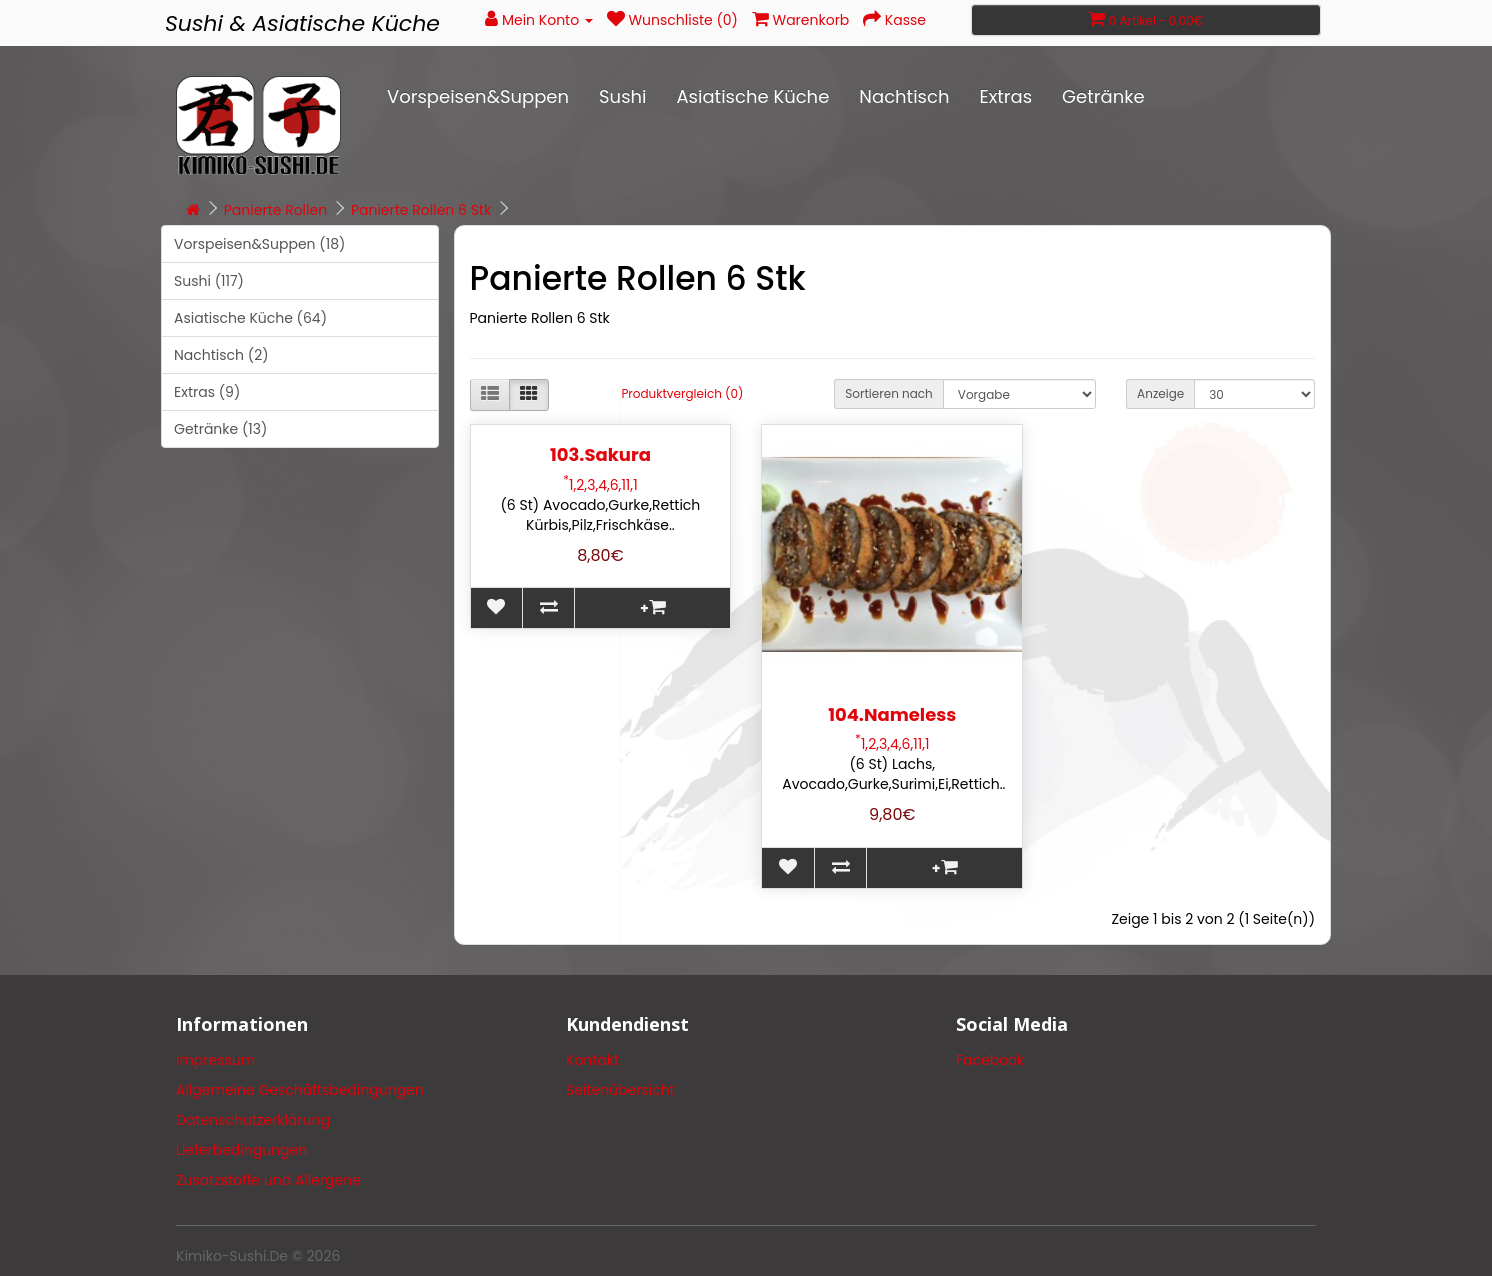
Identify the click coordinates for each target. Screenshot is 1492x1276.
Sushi (622, 96)
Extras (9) (207, 392)
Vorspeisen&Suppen (478, 96)
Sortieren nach (889, 393)
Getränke (1103, 96)
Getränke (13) (220, 429)
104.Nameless (892, 714)
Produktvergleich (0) (682, 393)
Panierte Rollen (275, 210)
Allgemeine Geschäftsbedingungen (300, 1090)
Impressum (215, 1060)
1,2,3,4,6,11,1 (600, 485)
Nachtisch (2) (221, 355)
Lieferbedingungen (241, 1150)
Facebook (990, 1060)
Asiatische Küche (752, 96)
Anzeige (1160, 393)
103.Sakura (600, 454)
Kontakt (592, 1060)
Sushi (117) (209, 281)
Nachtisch (904, 96)
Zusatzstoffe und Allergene (268, 1180)
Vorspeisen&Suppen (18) (259, 244)
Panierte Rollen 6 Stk (421, 210)
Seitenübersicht (620, 1090)
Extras (1005, 96)
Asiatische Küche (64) (250, 318)
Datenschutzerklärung (253, 1120)
